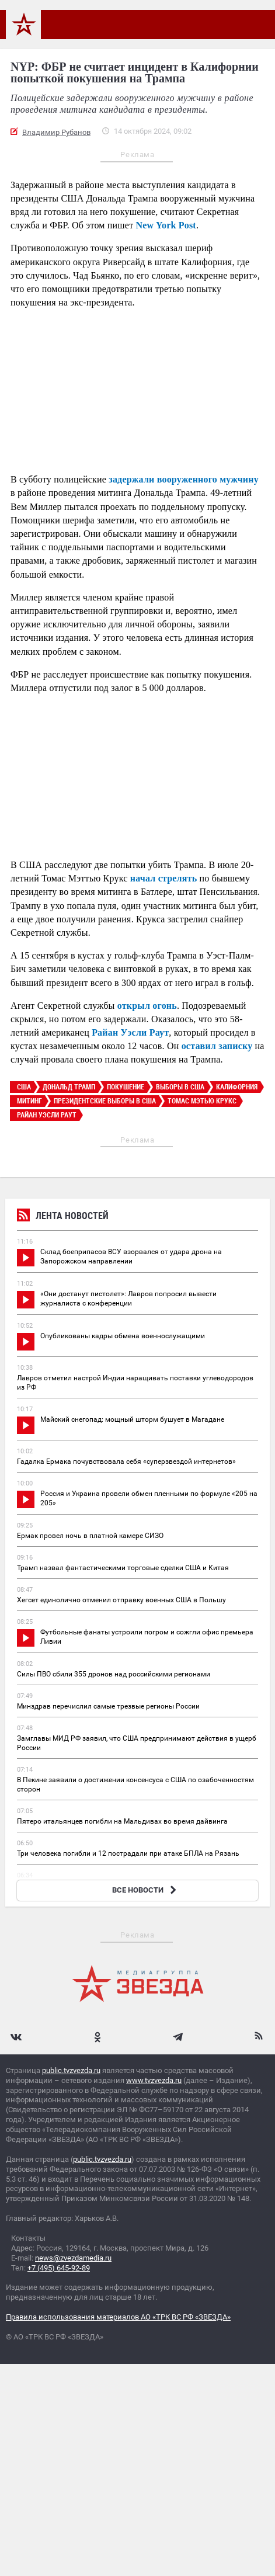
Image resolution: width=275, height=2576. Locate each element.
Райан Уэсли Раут (130, 1032)
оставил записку (217, 1046)
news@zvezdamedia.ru (73, 2258)
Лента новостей (63, 1217)
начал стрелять (163, 878)
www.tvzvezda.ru (154, 2080)
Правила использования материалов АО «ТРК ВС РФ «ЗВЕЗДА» (118, 2317)
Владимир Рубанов (56, 132)
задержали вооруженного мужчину (184, 479)
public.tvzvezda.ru (71, 2070)
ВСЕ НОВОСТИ (145, 1890)
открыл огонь (147, 1006)
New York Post (166, 225)
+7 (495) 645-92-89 (58, 2267)
